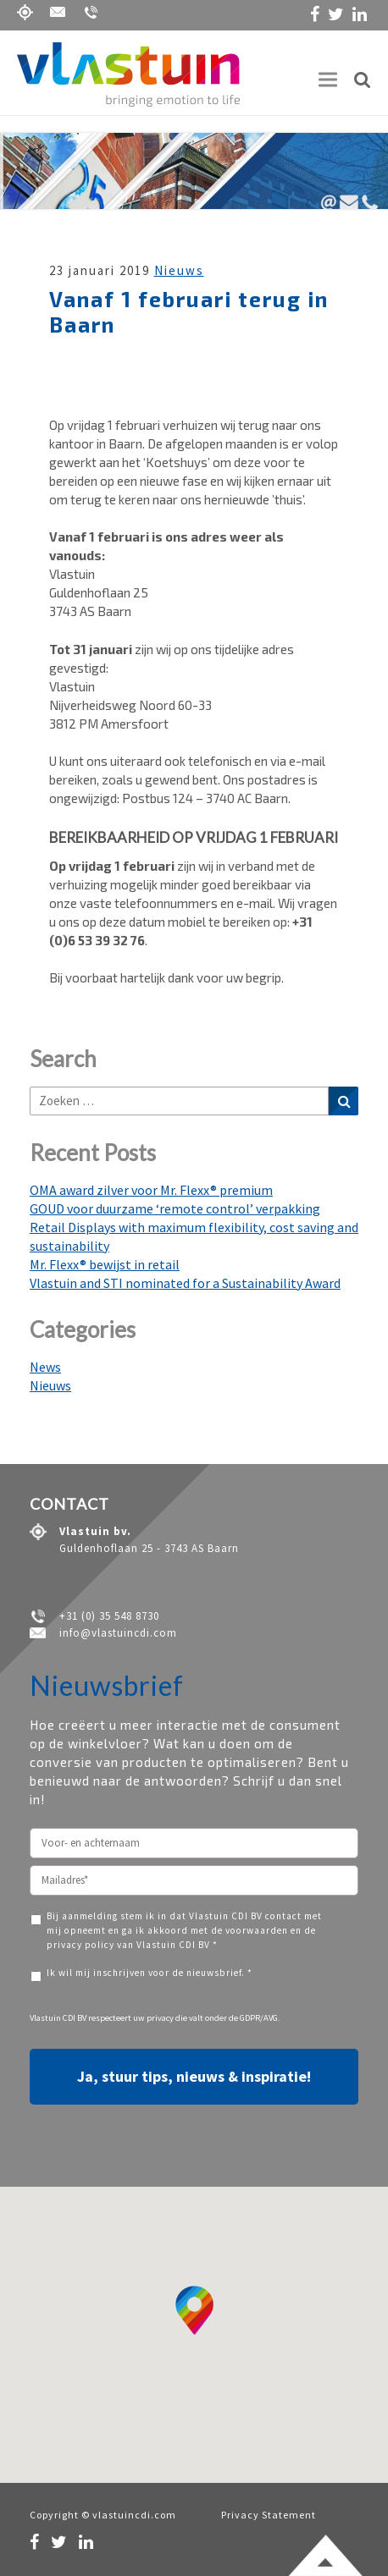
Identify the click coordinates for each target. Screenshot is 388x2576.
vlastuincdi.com (134, 2514)
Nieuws (179, 270)
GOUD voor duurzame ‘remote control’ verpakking (175, 1208)
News (45, 1366)
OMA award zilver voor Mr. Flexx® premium (151, 1189)
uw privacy (153, 2017)
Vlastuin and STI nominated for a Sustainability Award (185, 1282)
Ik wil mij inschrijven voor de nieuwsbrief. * (149, 1973)
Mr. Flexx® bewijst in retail (105, 1264)
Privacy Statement (268, 2514)
